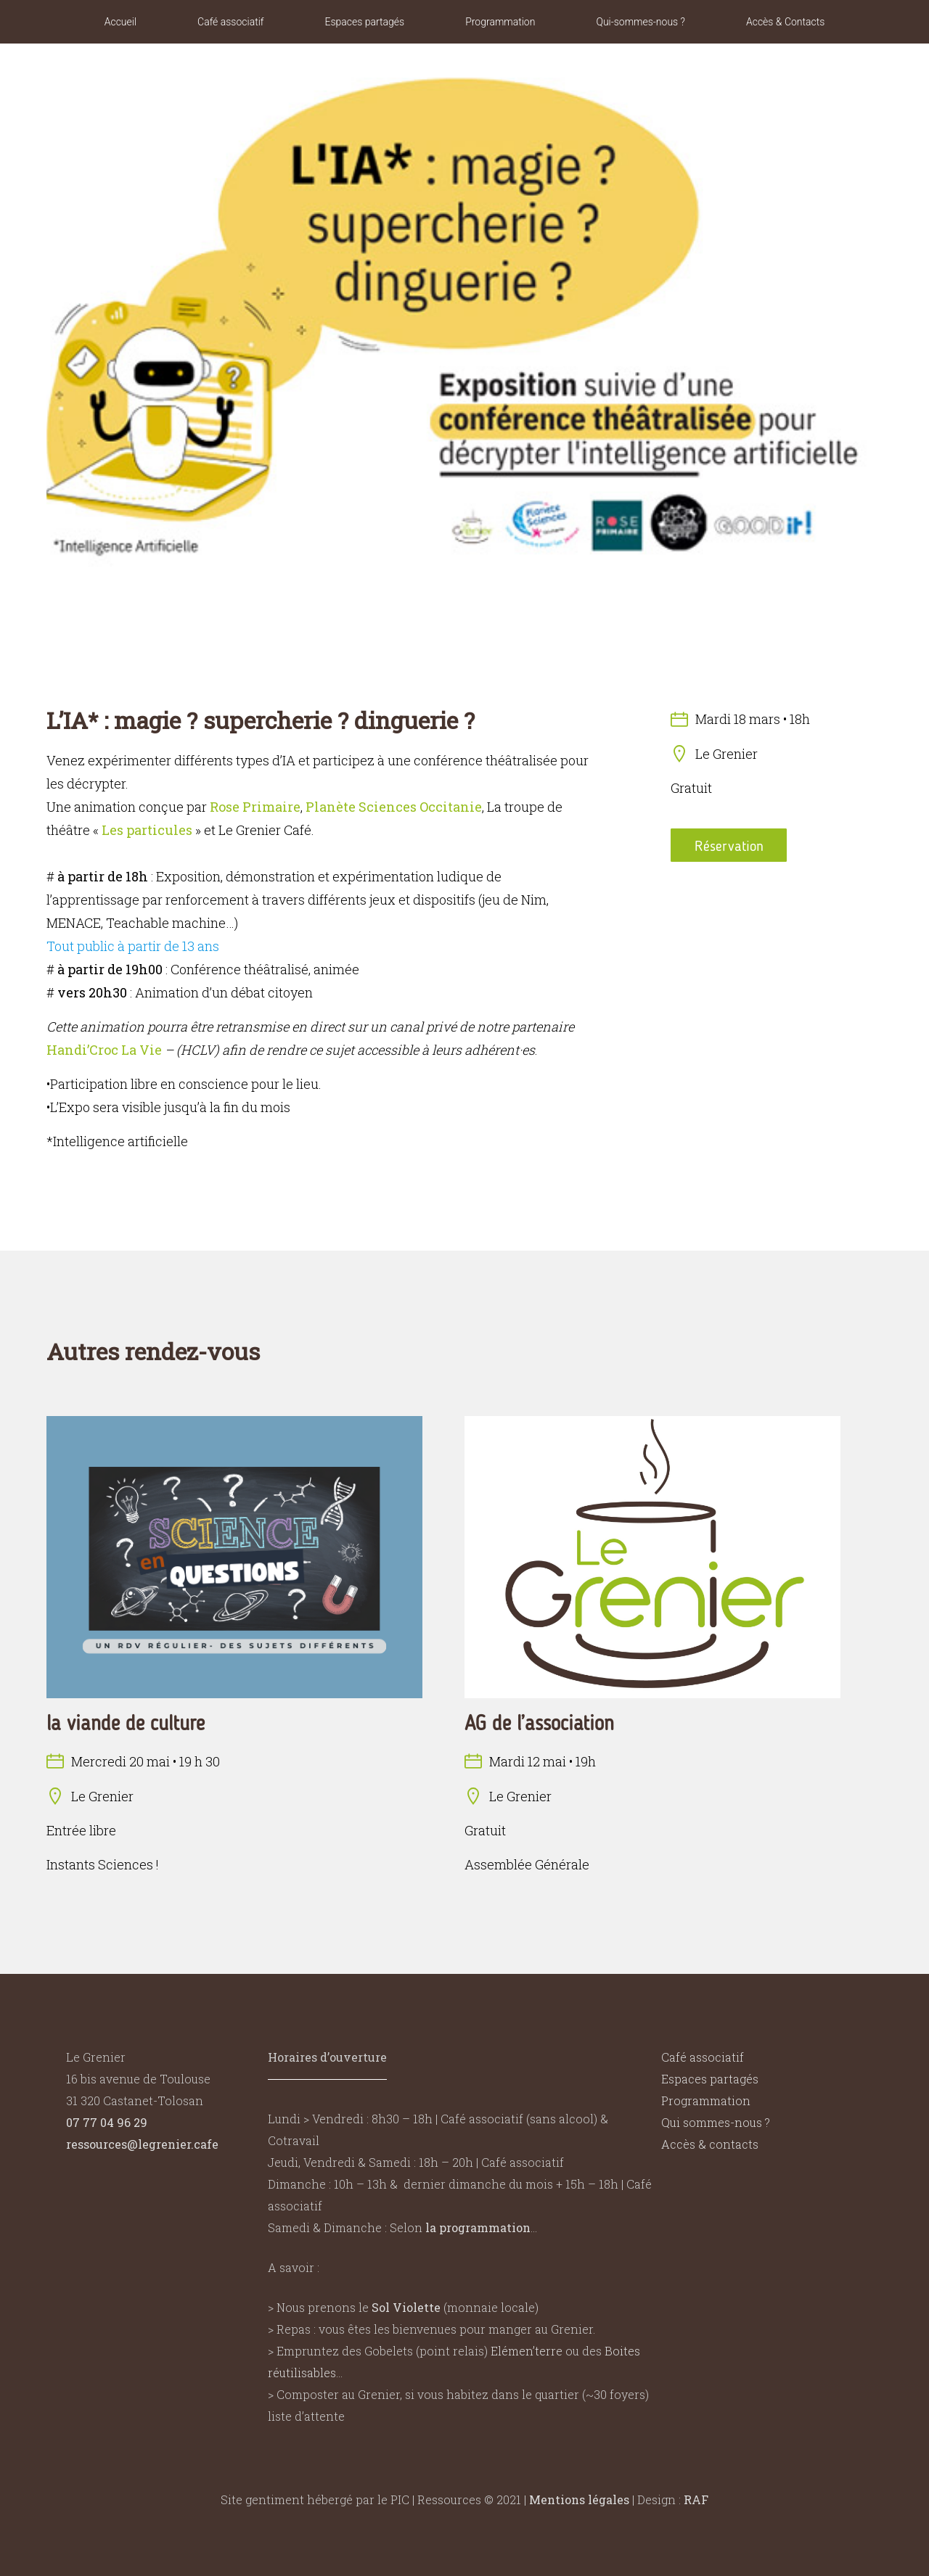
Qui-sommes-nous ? (640, 22)
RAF (696, 2499)
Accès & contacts (709, 2144)
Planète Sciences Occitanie (394, 806)
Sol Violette (406, 2307)
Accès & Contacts (785, 22)
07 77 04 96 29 (106, 2122)
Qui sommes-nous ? (715, 2122)
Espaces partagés (364, 22)
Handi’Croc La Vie (104, 1049)
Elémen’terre (526, 2350)
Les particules (147, 830)
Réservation (729, 846)
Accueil (120, 22)
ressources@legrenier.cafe (142, 2144)
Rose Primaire (255, 806)
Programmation (500, 22)
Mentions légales (579, 2499)
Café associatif (230, 22)
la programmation (478, 2227)
